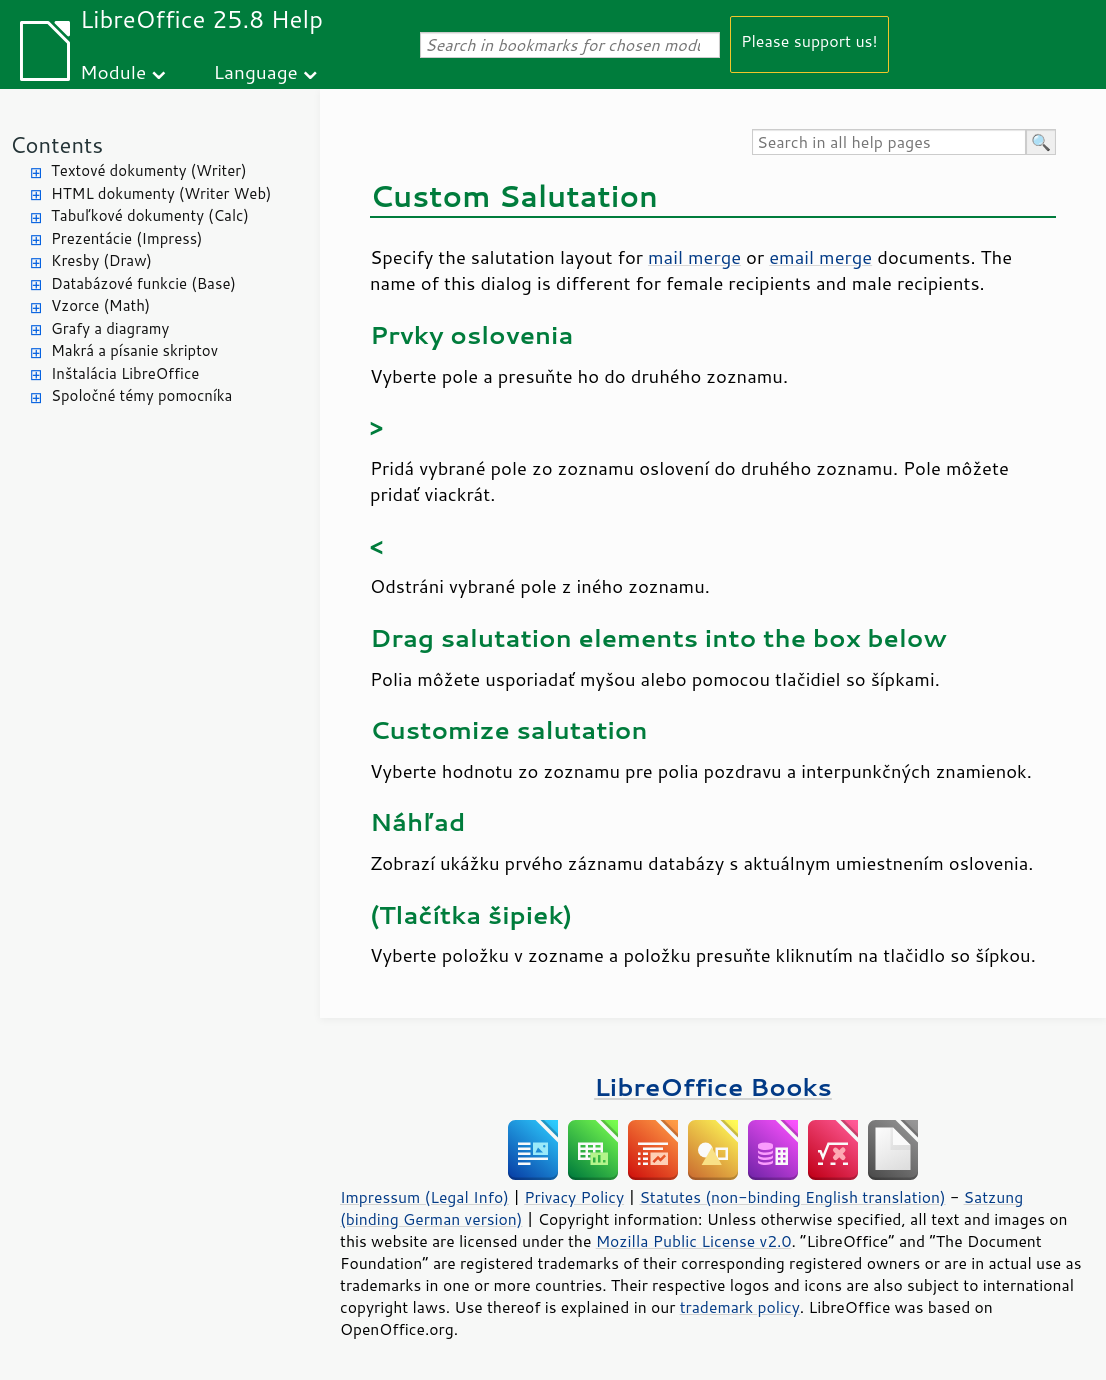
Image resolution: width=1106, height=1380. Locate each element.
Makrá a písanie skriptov (134, 350)
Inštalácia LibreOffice (125, 373)
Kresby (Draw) (101, 260)
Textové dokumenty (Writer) (149, 170)
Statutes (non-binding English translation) (792, 1197)
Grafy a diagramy (110, 328)
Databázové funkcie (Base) (143, 283)
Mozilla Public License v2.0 (694, 1241)
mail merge (694, 257)
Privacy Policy (574, 1197)
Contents (56, 144)
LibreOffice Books (713, 1086)
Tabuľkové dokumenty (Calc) (150, 215)
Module (113, 71)
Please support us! (809, 40)
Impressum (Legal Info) (424, 1197)
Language (256, 71)
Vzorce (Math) (100, 305)
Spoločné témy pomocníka (141, 395)
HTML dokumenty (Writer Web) (161, 193)
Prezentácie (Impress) (127, 238)
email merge (820, 257)
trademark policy (740, 1307)
